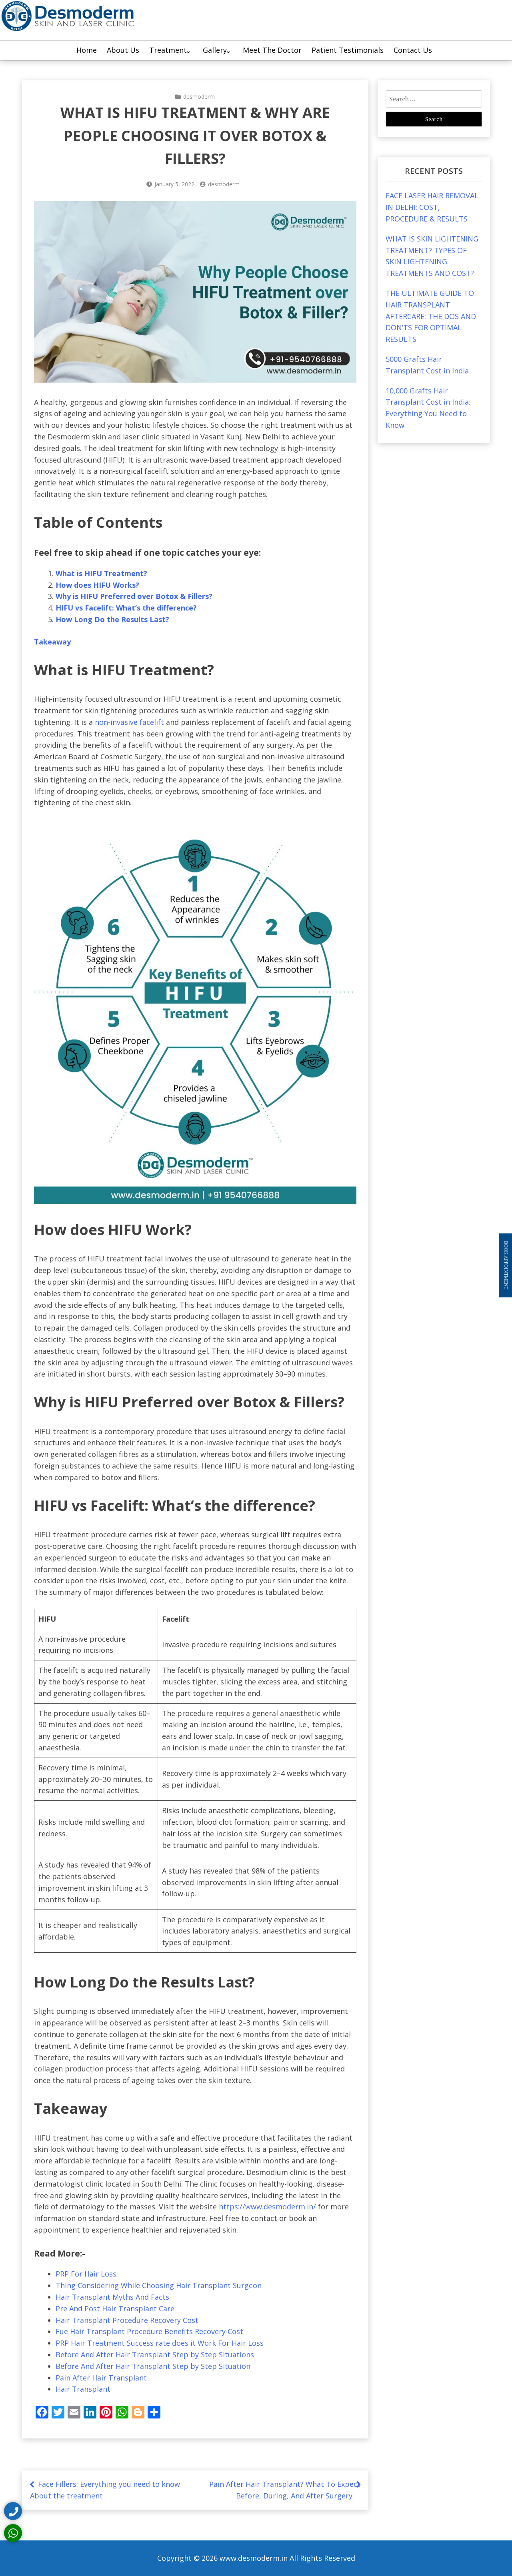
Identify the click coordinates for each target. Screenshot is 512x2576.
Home (86, 50)
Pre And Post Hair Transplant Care (115, 2308)
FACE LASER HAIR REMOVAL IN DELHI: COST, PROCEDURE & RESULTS (432, 207)
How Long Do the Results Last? (112, 619)
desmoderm (199, 96)
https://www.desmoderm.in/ (267, 2206)
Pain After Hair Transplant (101, 2377)
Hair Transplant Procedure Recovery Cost (127, 2320)
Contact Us (413, 50)
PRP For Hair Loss (86, 2274)
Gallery (215, 50)
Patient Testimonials (348, 50)
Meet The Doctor (272, 50)
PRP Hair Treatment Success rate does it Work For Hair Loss (160, 2343)
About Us (123, 50)
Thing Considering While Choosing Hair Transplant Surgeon (159, 2285)
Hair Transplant (83, 2389)
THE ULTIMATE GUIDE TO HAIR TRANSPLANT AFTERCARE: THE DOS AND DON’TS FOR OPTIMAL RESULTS (431, 316)
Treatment (168, 50)
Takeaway (52, 641)
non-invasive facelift (128, 722)
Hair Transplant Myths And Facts (112, 2297)
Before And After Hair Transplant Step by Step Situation (153, 2366)
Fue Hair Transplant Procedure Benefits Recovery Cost (149, 2331)
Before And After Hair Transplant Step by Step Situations (155, 2354)
